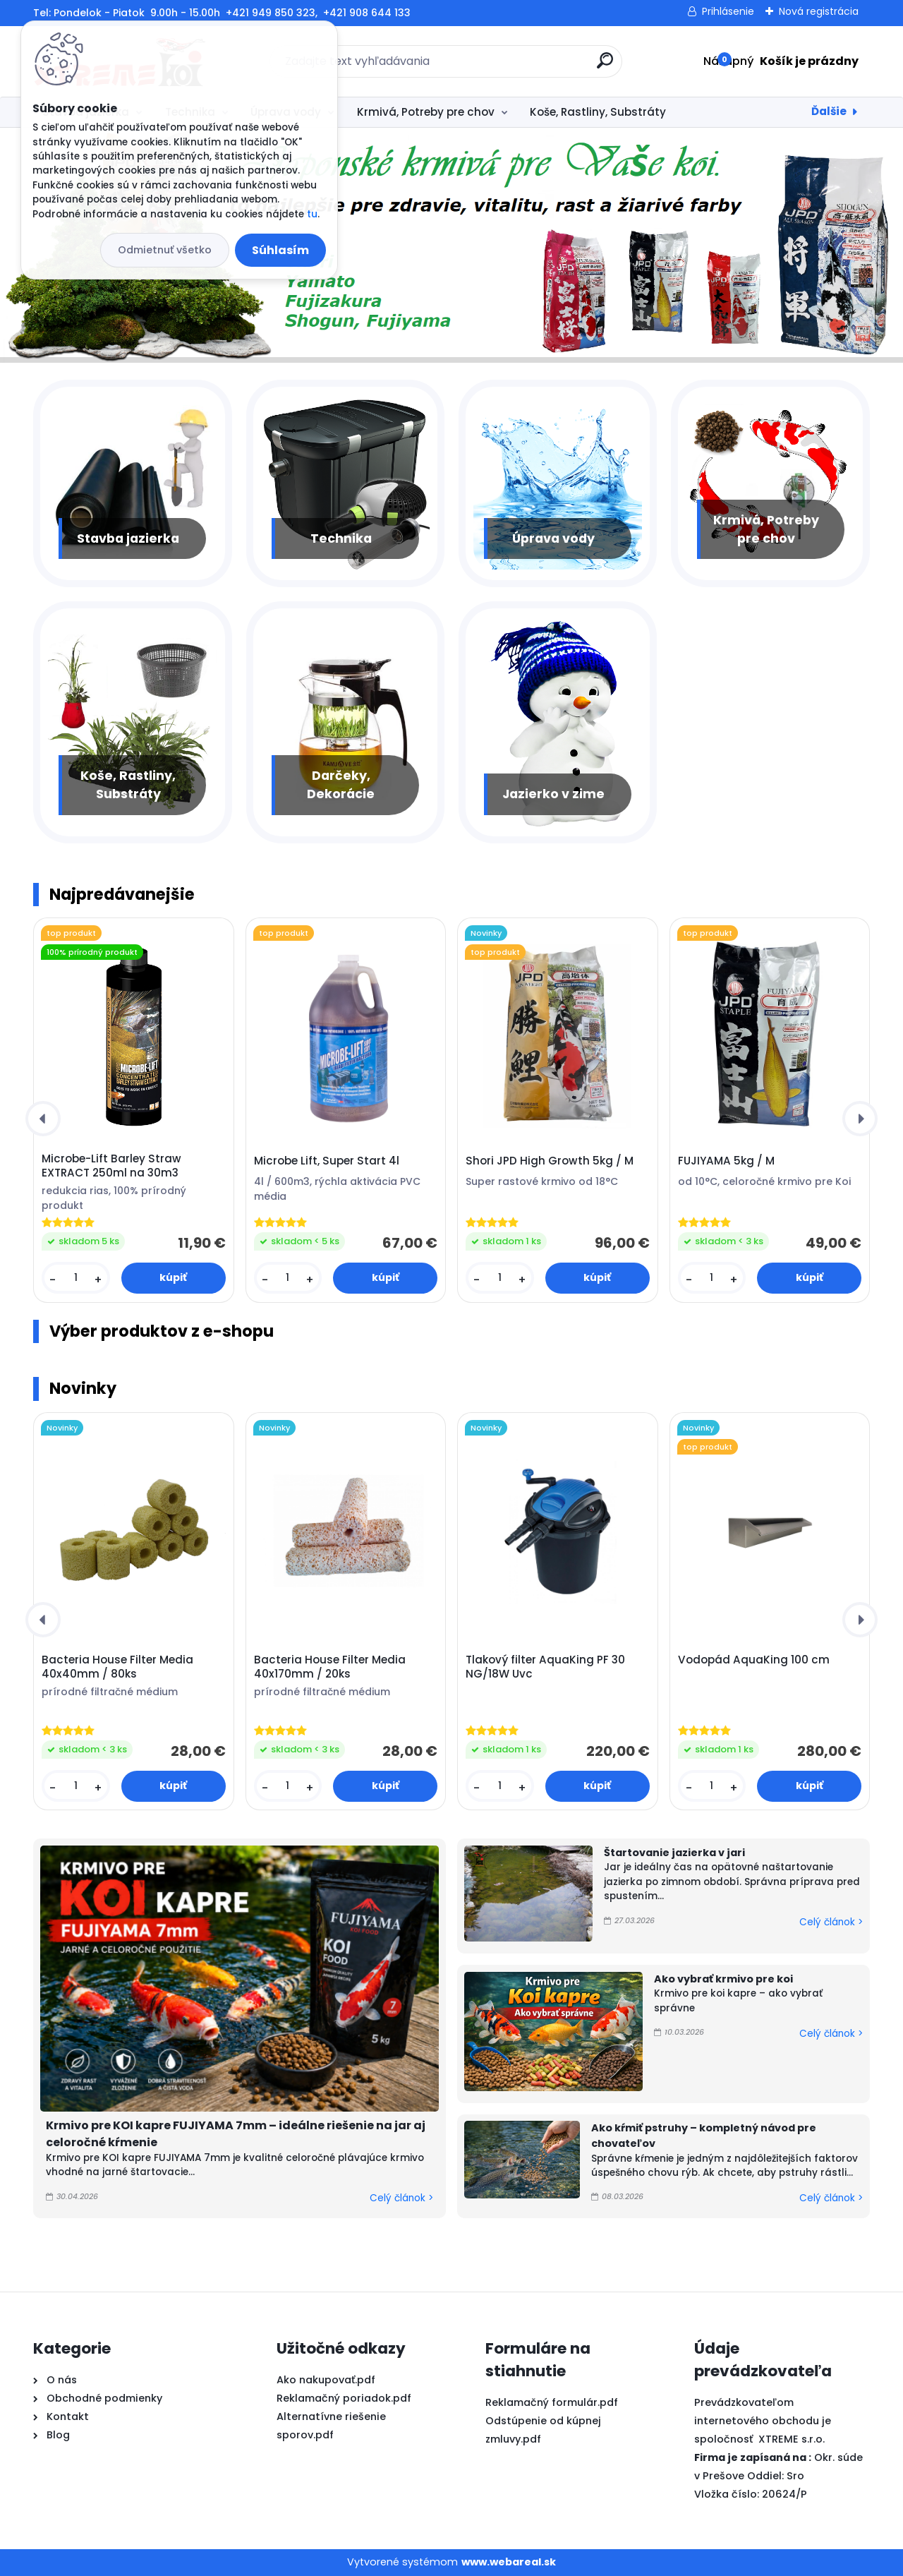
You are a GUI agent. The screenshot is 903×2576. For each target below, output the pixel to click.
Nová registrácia (819, 11)
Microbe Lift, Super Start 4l (326, 1161)
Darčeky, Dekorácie (341, 784)
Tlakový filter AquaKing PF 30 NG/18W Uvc (545, 1667)
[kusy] (75, 1278)
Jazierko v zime (553, 794)
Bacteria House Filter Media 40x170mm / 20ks (330, 1667)
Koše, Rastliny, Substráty (598, 111)
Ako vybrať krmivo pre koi (723, 1979)
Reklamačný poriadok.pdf (344, 2398)
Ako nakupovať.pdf (326, 2380)
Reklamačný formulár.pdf (551, 2402)
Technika (341, 538)
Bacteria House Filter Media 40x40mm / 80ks (117, 1667)
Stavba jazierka (128, 538)
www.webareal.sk (508, 2562)
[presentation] (43, 1118)
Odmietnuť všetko (165, 250)
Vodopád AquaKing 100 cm (754, 1660)
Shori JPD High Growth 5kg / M (550, 1161)
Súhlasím (280, 250)
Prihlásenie (728, 11)
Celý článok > (401, 2198)
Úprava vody (553, 538)
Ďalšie (829, 111)
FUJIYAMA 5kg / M (726, 1161)
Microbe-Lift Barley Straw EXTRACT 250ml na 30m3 (111, 1166)
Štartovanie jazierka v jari (674, 1853)
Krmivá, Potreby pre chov (426, 111)
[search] (605, 66)
